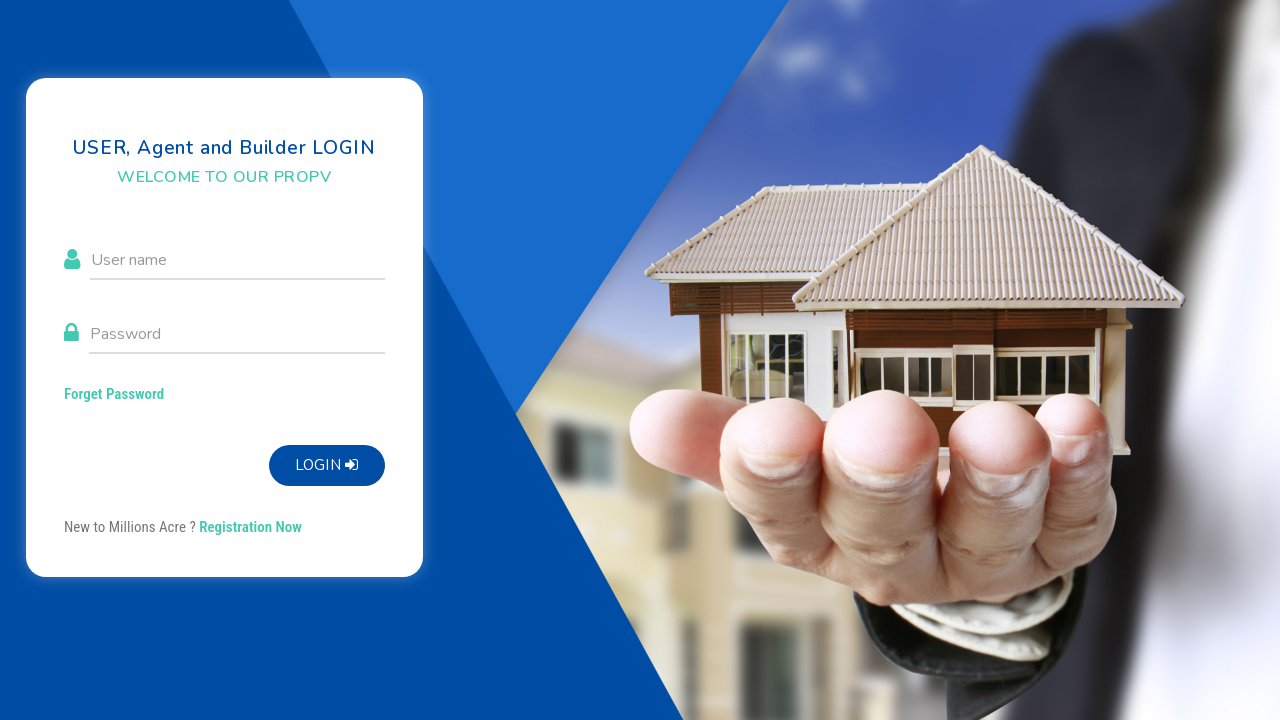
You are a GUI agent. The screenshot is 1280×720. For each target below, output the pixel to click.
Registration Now (250, 527)
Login (327, 465)
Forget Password (114, 394)
